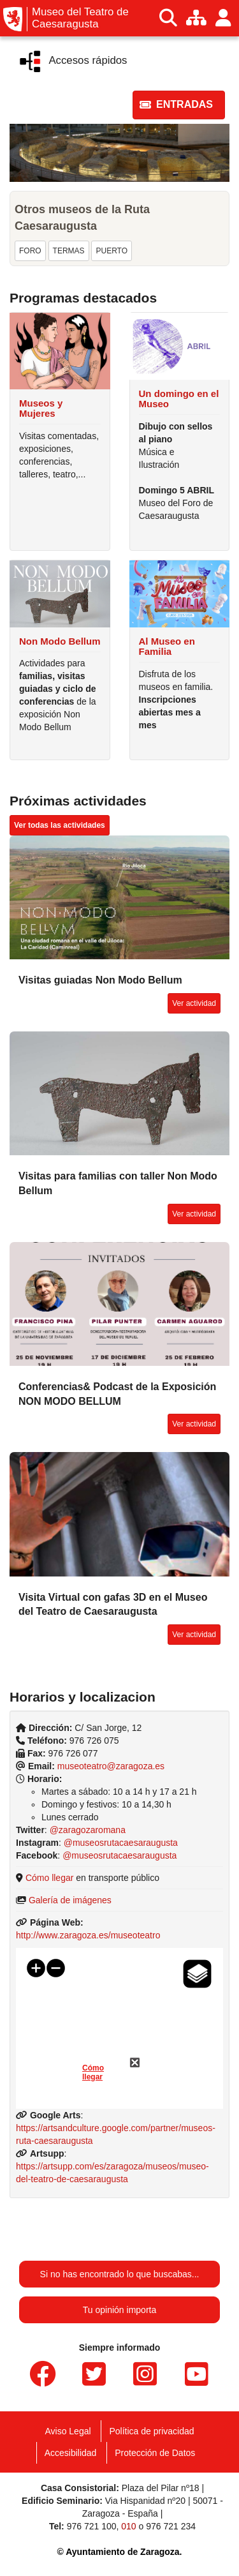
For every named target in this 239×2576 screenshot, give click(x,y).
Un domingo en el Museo (179, 399)
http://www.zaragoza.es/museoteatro (88, 1935)
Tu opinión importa (119, 2310)
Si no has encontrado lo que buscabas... (119, 2274)
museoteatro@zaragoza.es (110, 1766)
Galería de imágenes (70, 1900)
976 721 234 (171, 2526)
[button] (179, 105)
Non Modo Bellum (60, 641)
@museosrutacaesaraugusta (121, 1843)
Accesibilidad (71, 2453)
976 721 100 (92, 2526)
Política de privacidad (151, 2431)
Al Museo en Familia (167, 646)
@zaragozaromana (88, 1830)
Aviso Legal (68, 2431)
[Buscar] (168, 18)
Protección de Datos (155, 2453)
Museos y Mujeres (40, 408)
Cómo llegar (49, 1878)
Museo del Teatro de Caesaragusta (80, 17)
